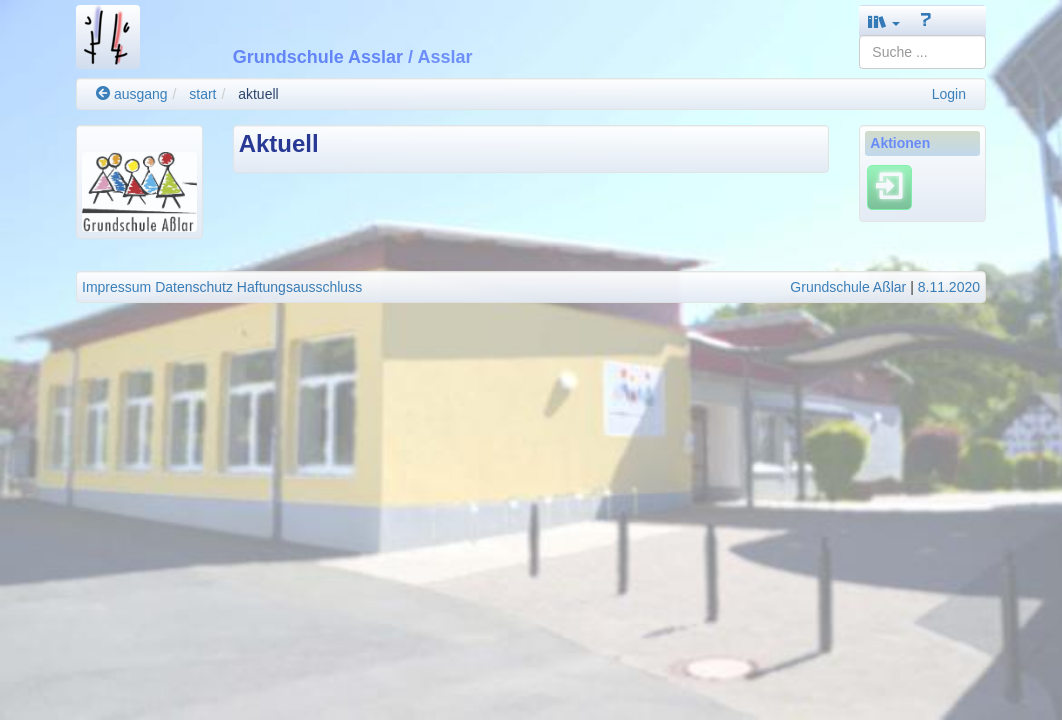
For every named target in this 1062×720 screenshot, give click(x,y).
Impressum (116, 287)
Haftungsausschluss (299, 287)
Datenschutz (194, 287)
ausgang (132, 94)
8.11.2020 (949, 287)
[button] (884, 21)
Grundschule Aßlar (848, 287)
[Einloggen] (889, 187)
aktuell (258, 94)
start (202, 94)
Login (949, 94)
